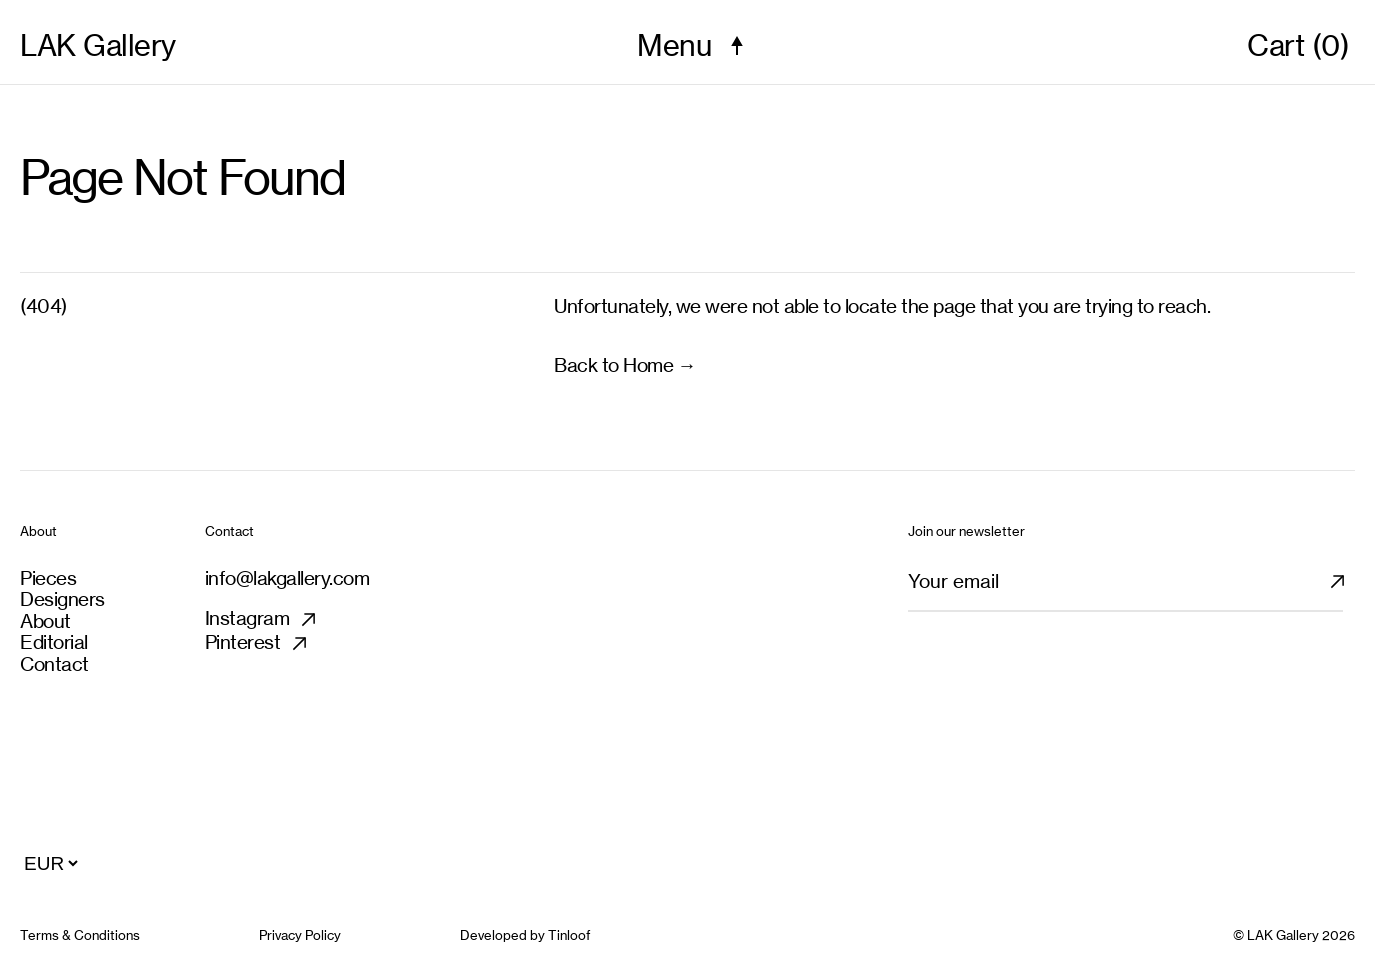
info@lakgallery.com (287, 578)
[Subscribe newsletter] (1349, 590)
